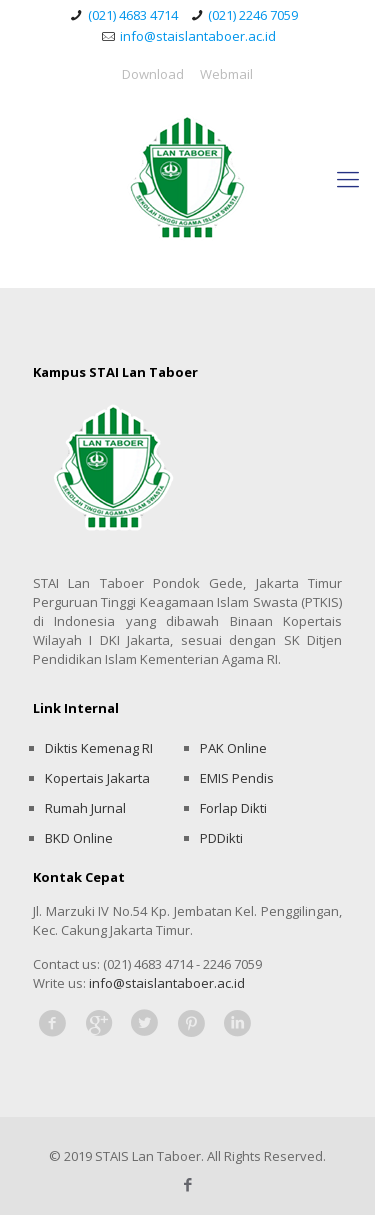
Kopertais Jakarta (97, 778)
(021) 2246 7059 (253, 15)
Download (153, 74)
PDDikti (221, 838)
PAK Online (233, 748)
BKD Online (79, 838)
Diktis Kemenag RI (99, 748)
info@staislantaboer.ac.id (198, 36)
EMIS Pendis (237, 778)
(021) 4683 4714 (133, 15)
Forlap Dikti (233, 808)
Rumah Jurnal (85, 808)
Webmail (226, 74)
